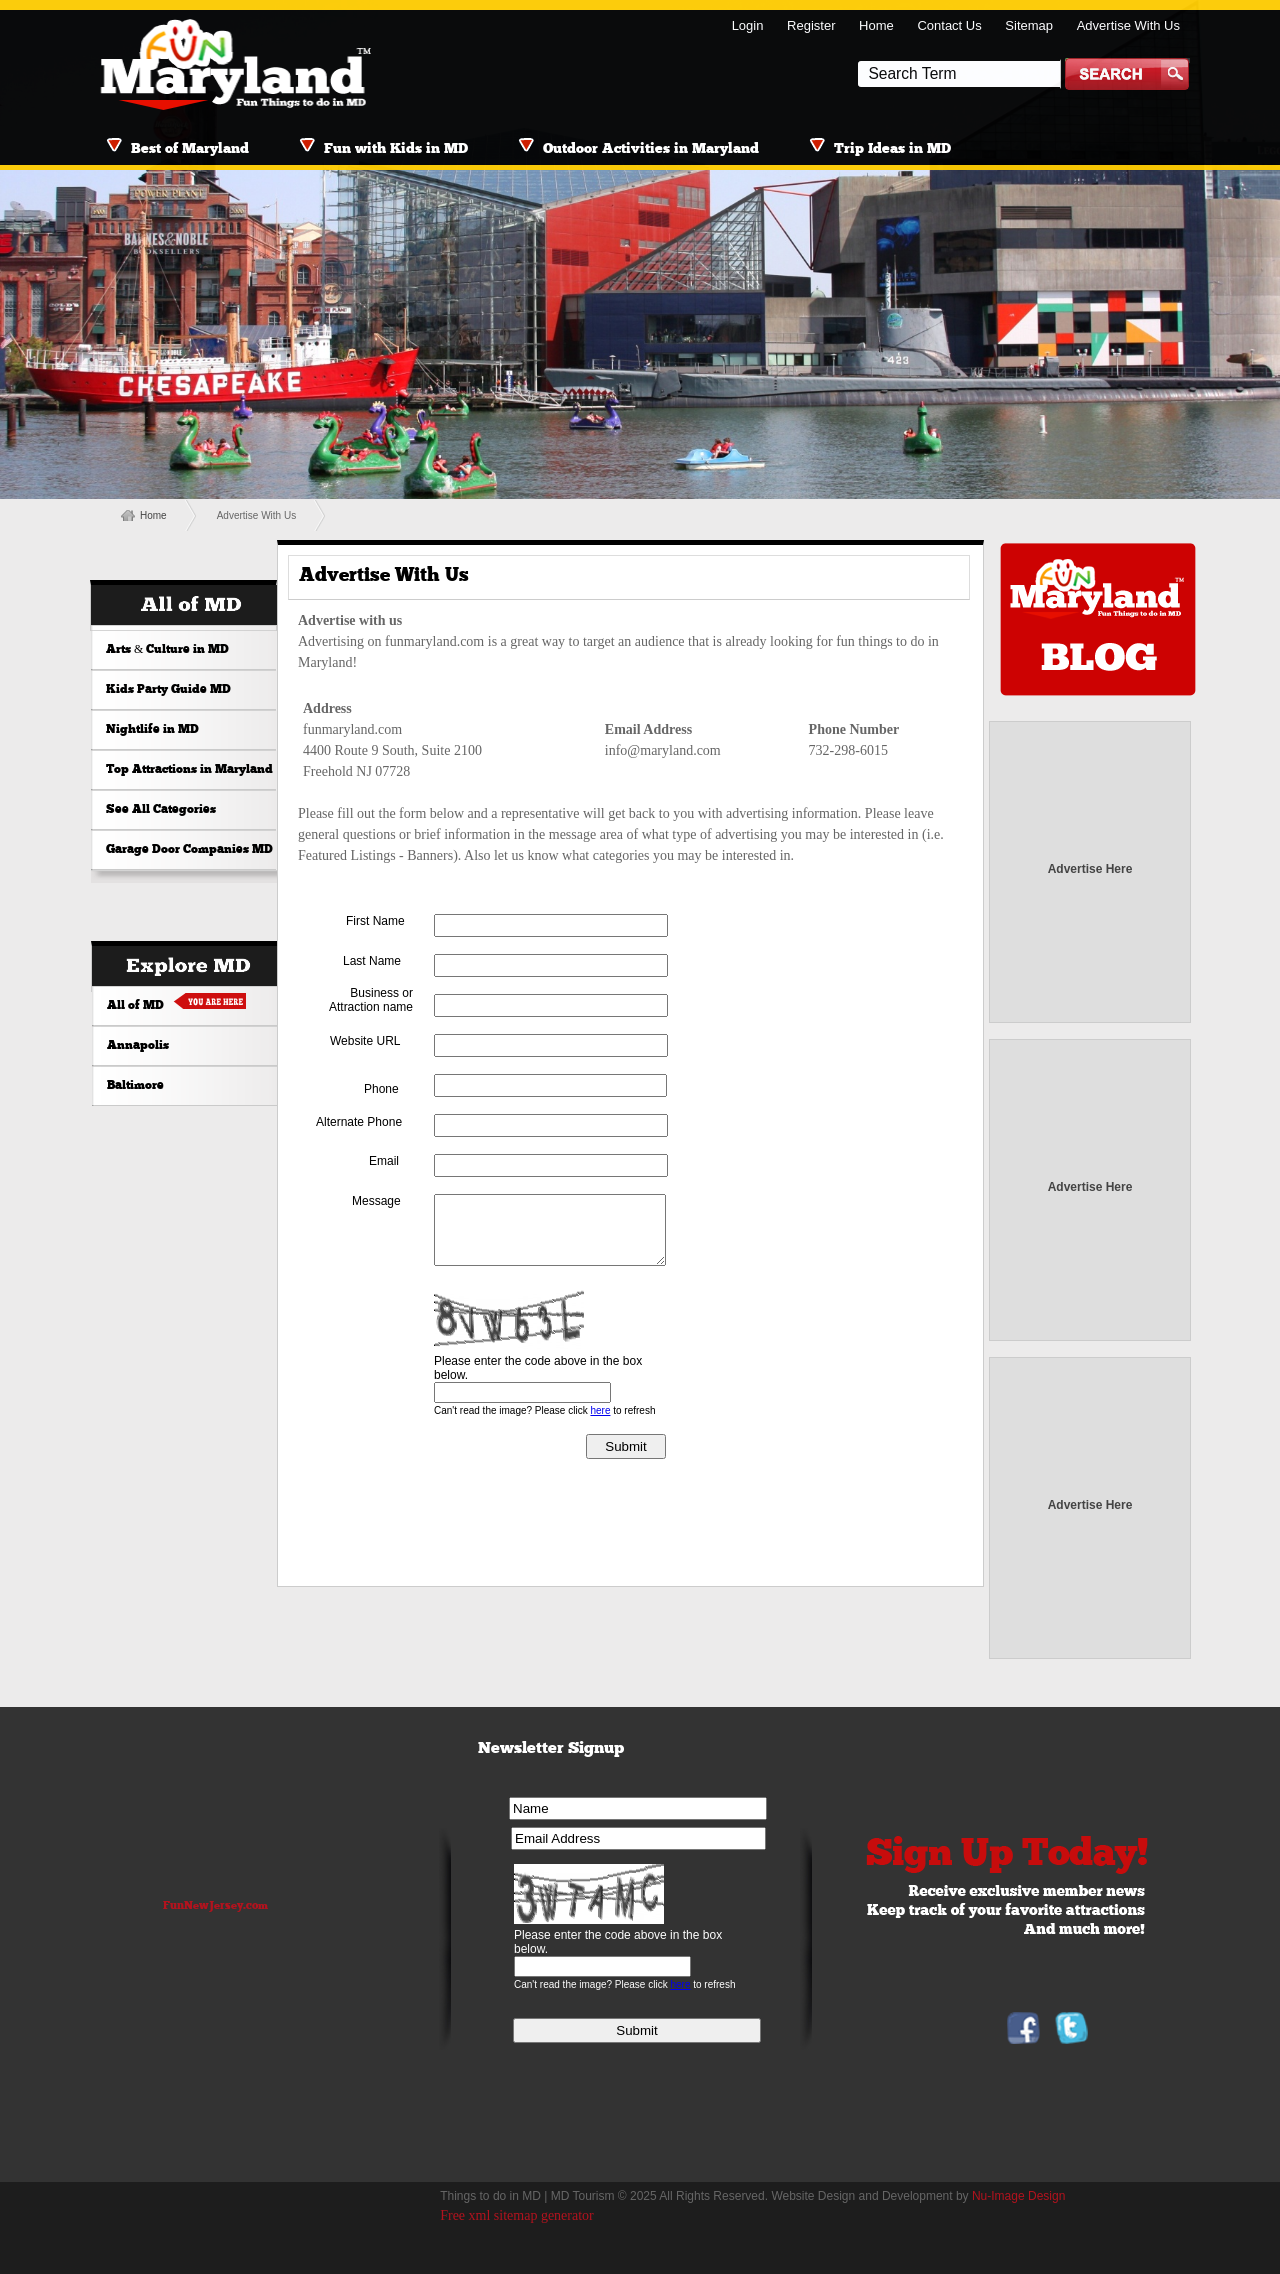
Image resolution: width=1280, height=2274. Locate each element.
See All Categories (161, 810)
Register (811, 25)
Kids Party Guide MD (168, 690)
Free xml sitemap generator (517, 2215)
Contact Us (949, 25)
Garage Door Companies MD (189, 850)
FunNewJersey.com (215, 1906)
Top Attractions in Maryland (189, 770)
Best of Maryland (190, 149)
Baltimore (135, 1086)
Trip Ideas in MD (892, 149)
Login (748, 25)
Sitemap (1029, 25)
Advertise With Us (1128, 25)
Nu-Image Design (1018, 2196)
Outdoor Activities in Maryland (651, 149)
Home (876, 25)
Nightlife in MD (152, 730)
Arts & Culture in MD (167, 650)
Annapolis (138, 1046)
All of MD (135, 1006)
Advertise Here (1090, 869)
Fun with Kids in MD (396, 149)
